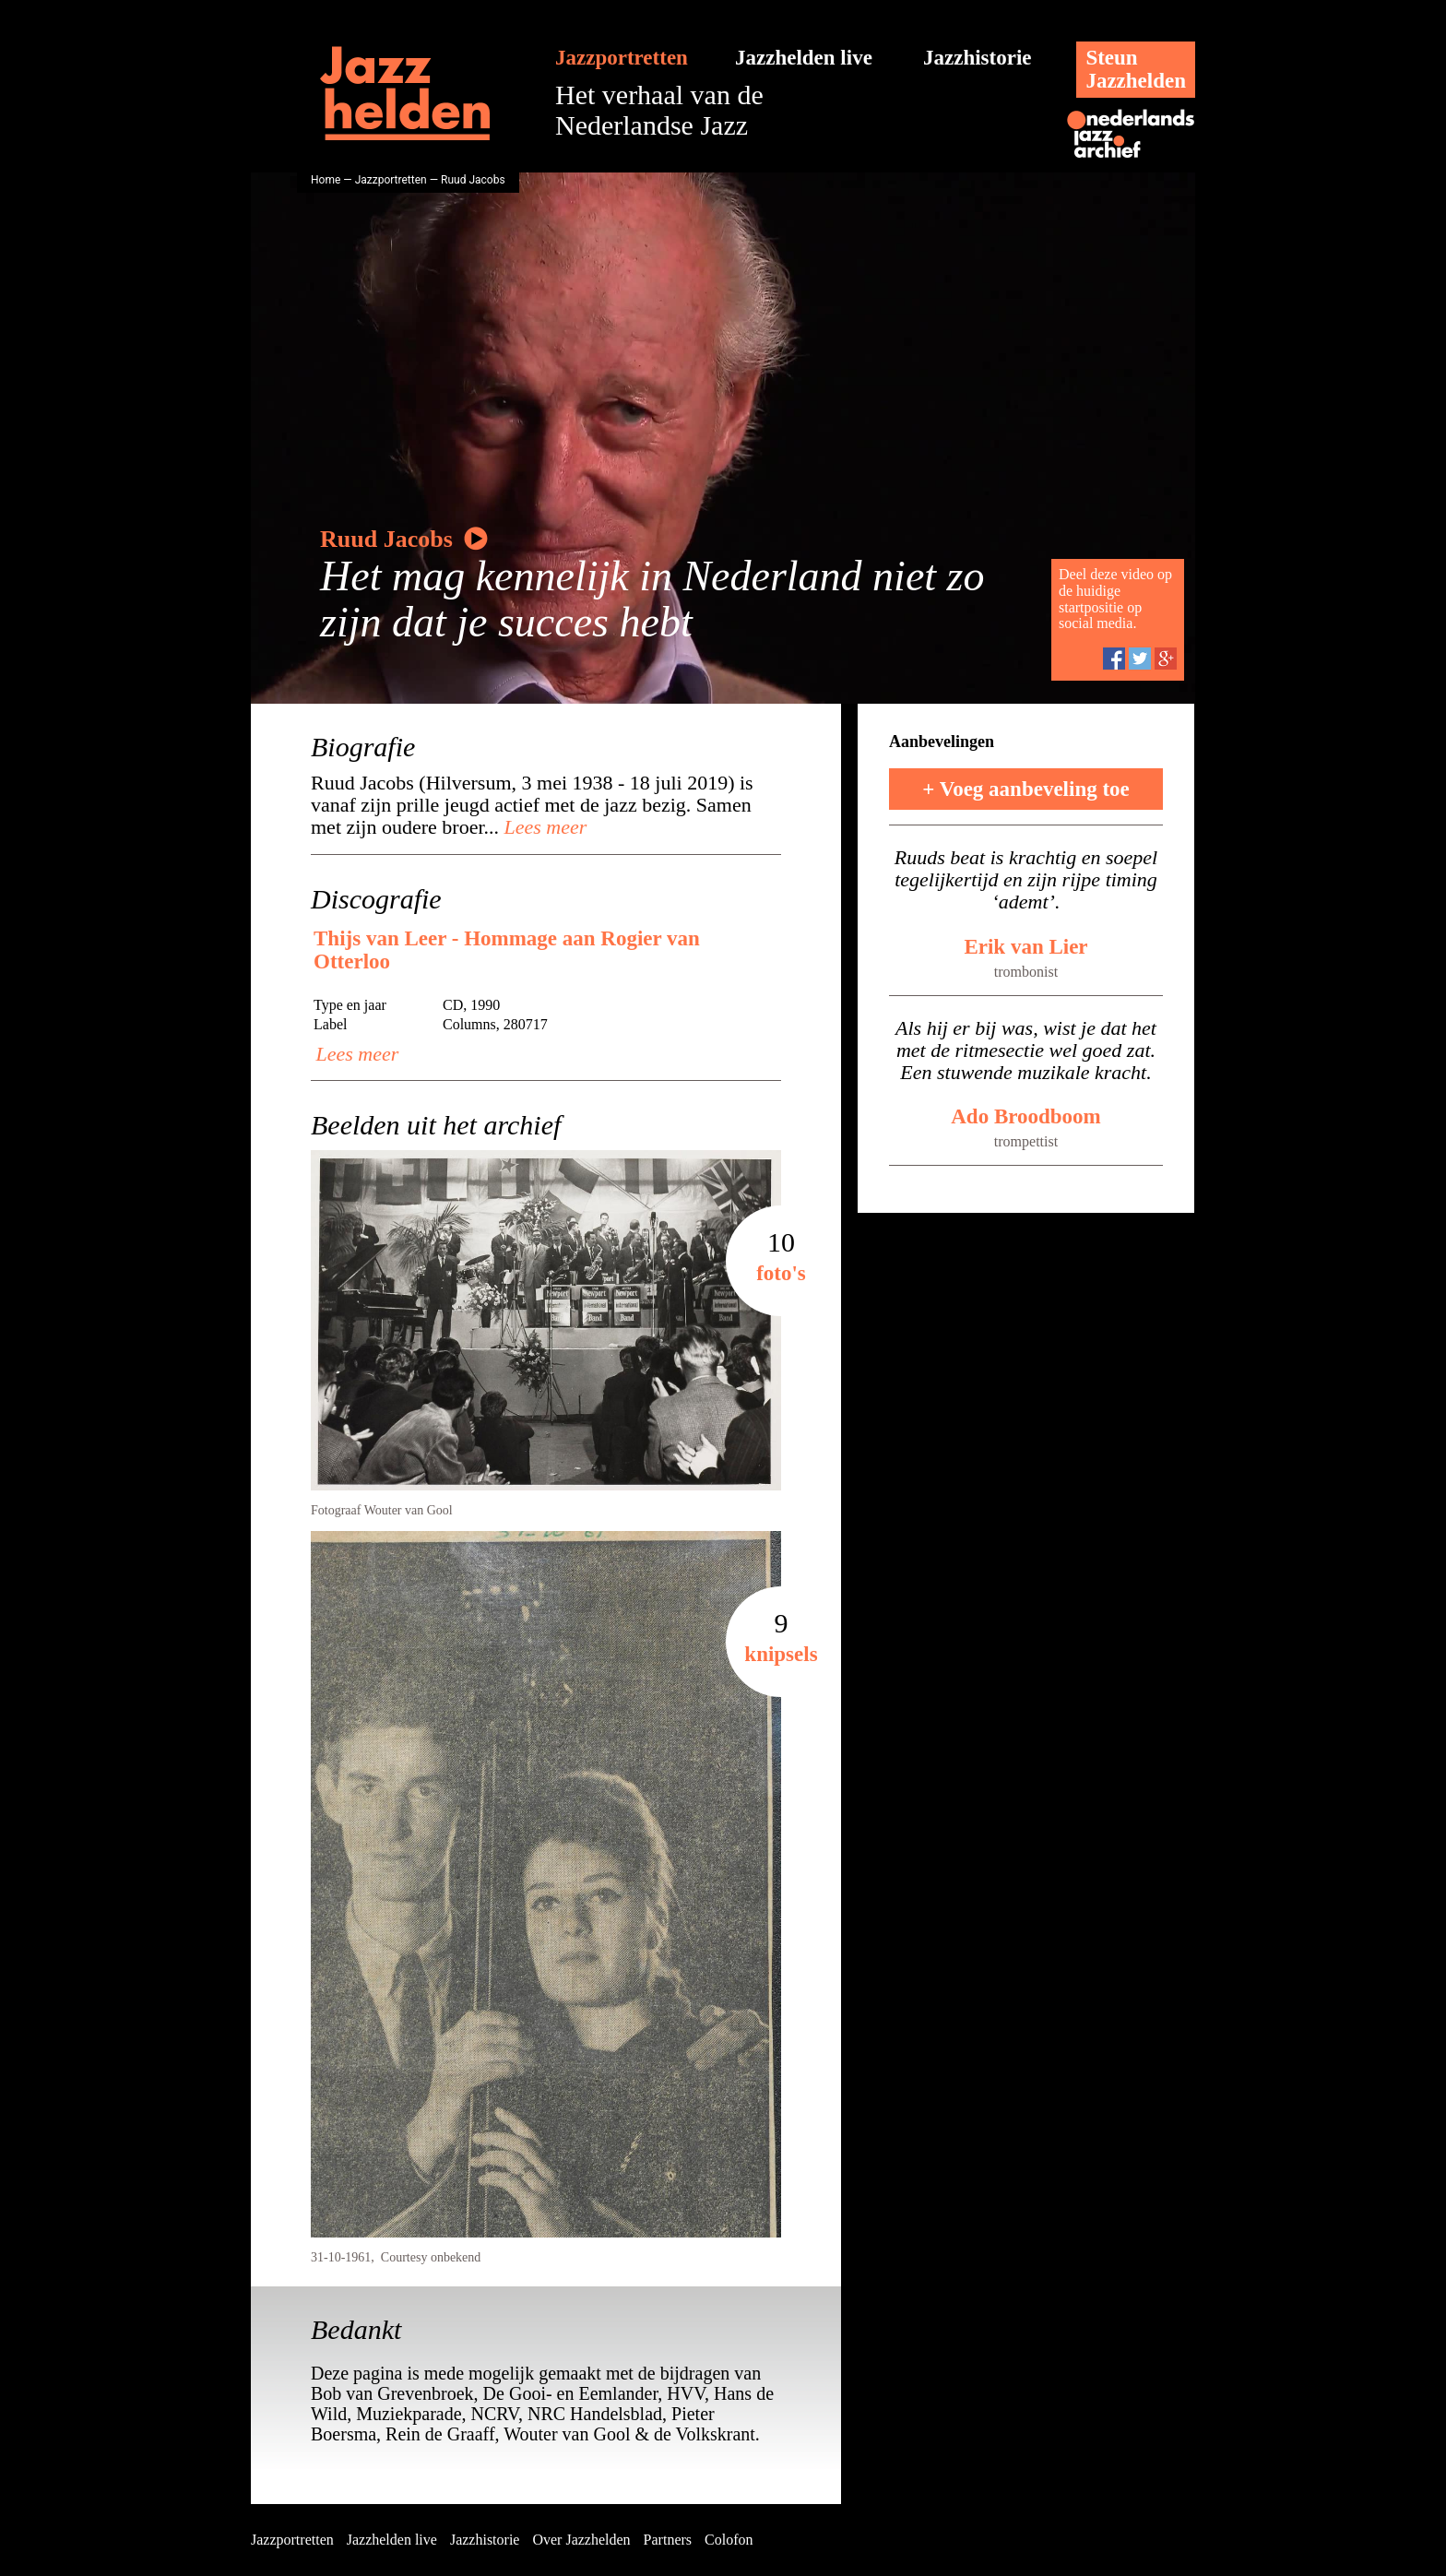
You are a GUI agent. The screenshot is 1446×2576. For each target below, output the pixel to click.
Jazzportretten (621, 57)
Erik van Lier (1025, 946)
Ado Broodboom (1026, 1116)
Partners (668, 2539)
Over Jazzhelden (581, 2539)
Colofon (729, 2539)
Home (325, 179)
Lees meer (543, 826)
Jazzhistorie (977, 57)
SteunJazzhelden (1135, 69)
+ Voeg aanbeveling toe (1026, 789)
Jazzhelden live (803, 57)
